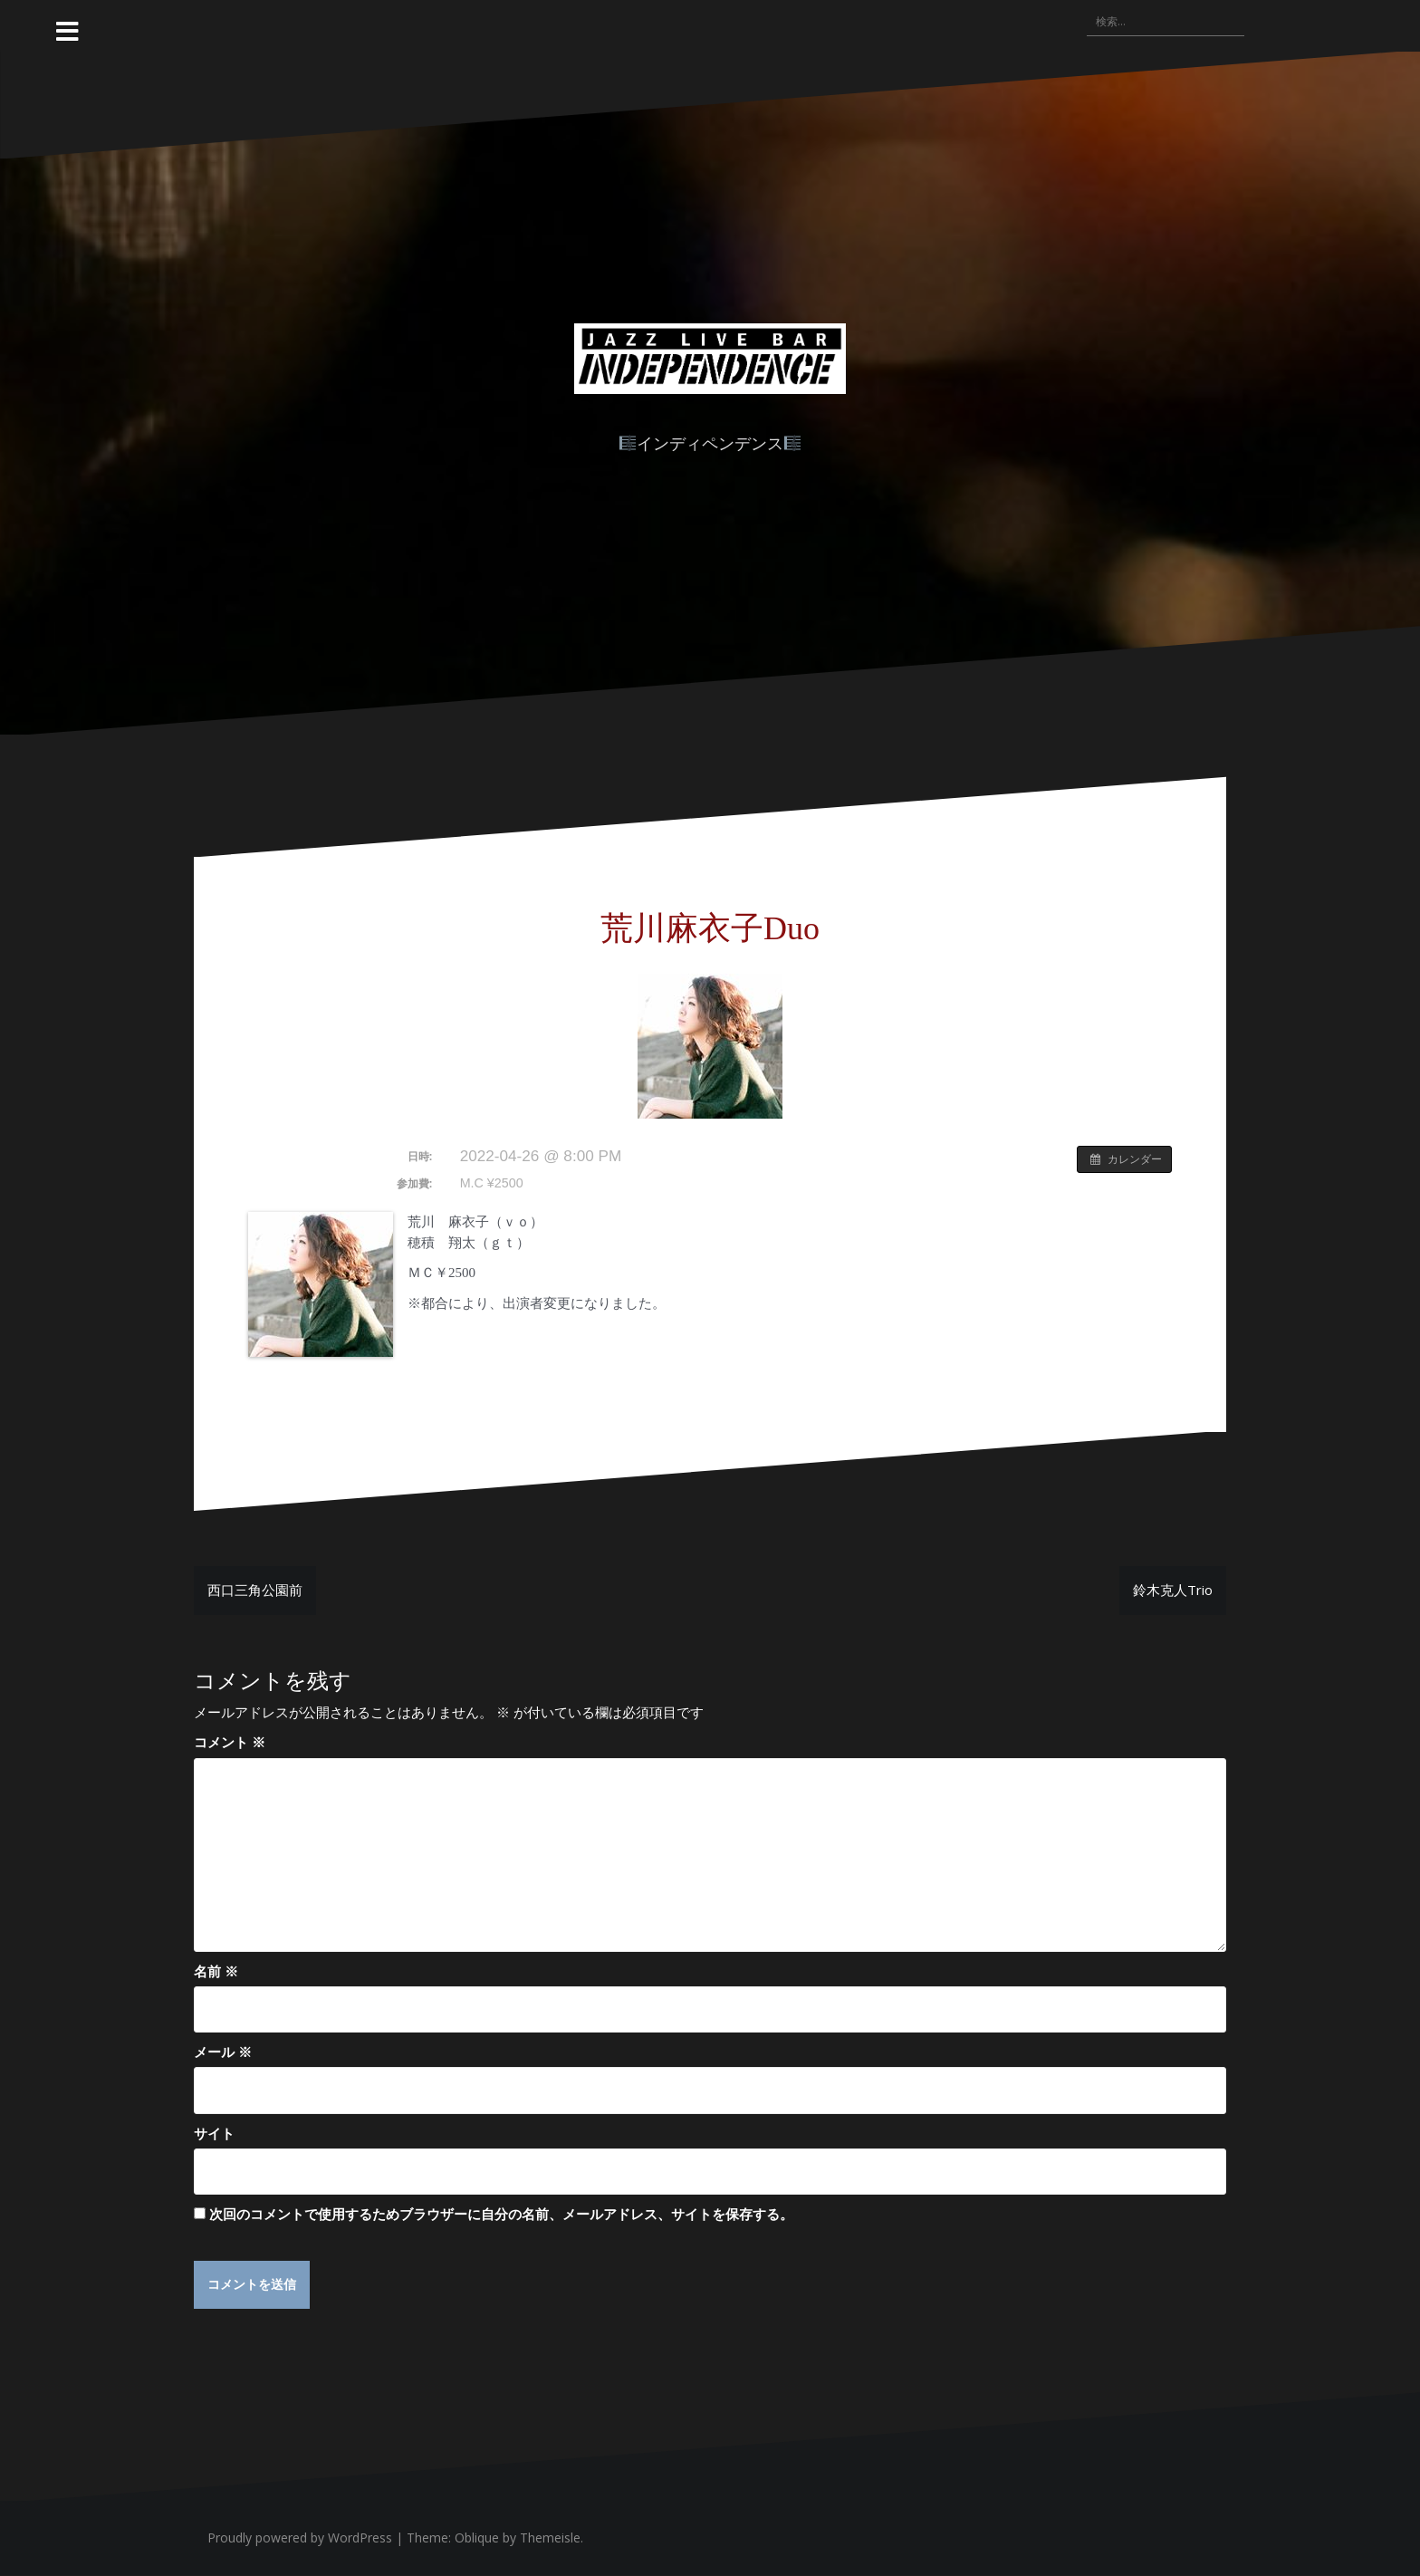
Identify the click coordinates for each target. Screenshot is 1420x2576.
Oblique (477, 2538)
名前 (216, 1971)
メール (223, 2052)
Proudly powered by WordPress (299, 2538)
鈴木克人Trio (1173, 1590)
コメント (229, 1742)
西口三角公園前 (254, 1590)
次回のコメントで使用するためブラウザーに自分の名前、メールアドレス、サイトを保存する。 (501, 2214)
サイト (214, 2133)
